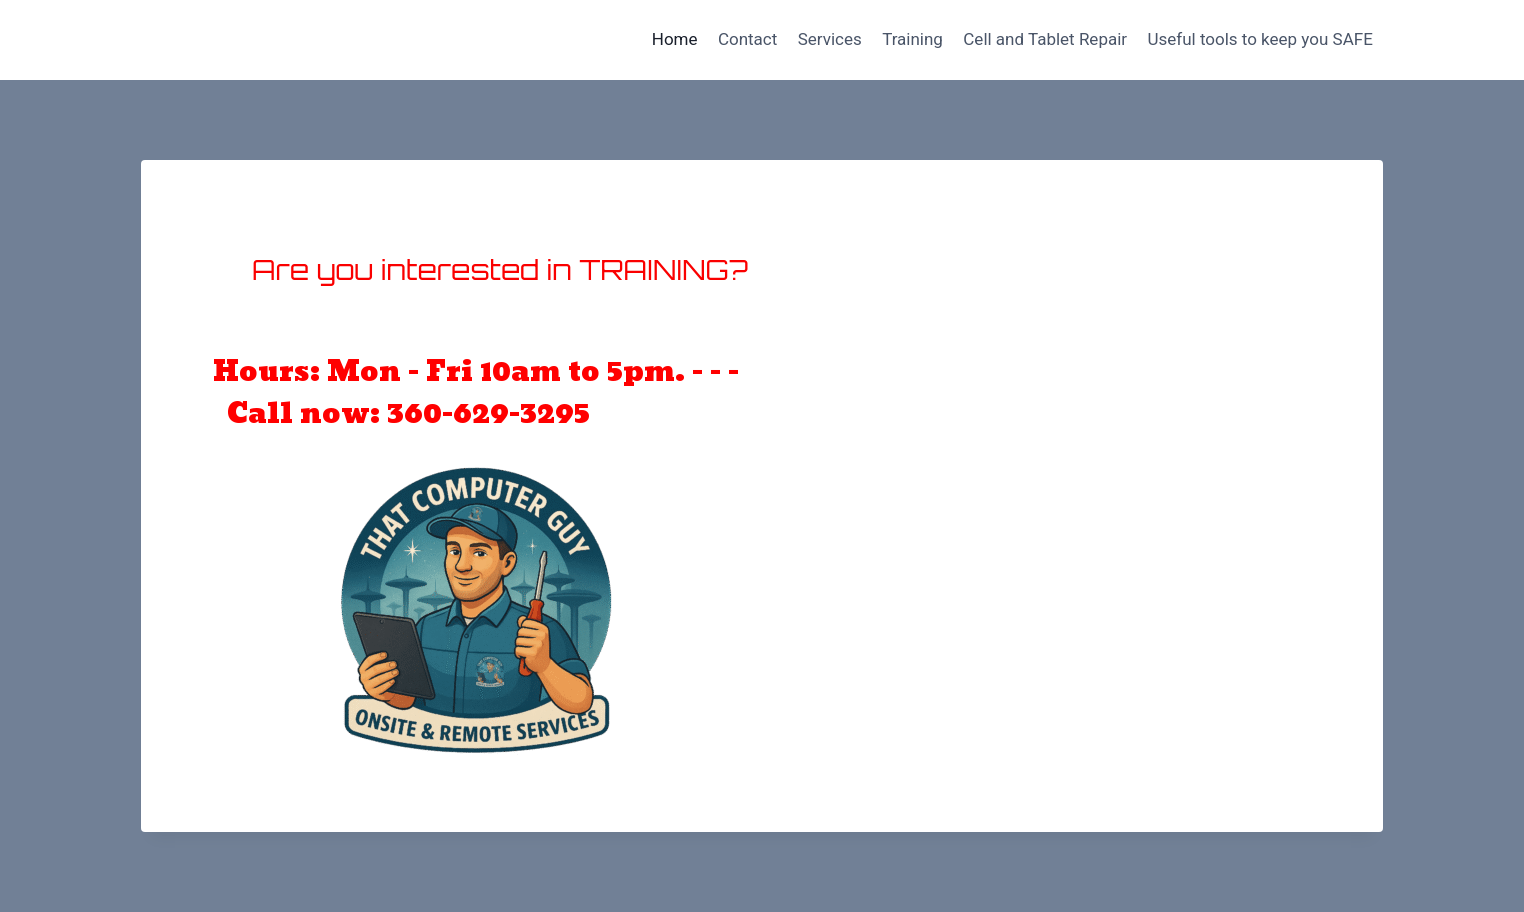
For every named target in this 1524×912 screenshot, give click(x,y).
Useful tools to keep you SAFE (1259, 39)
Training (912, 39)
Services (830, 39)
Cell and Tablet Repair (1045, 39)
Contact (747, 39)
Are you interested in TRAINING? (500, 269)
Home (675, 39)
